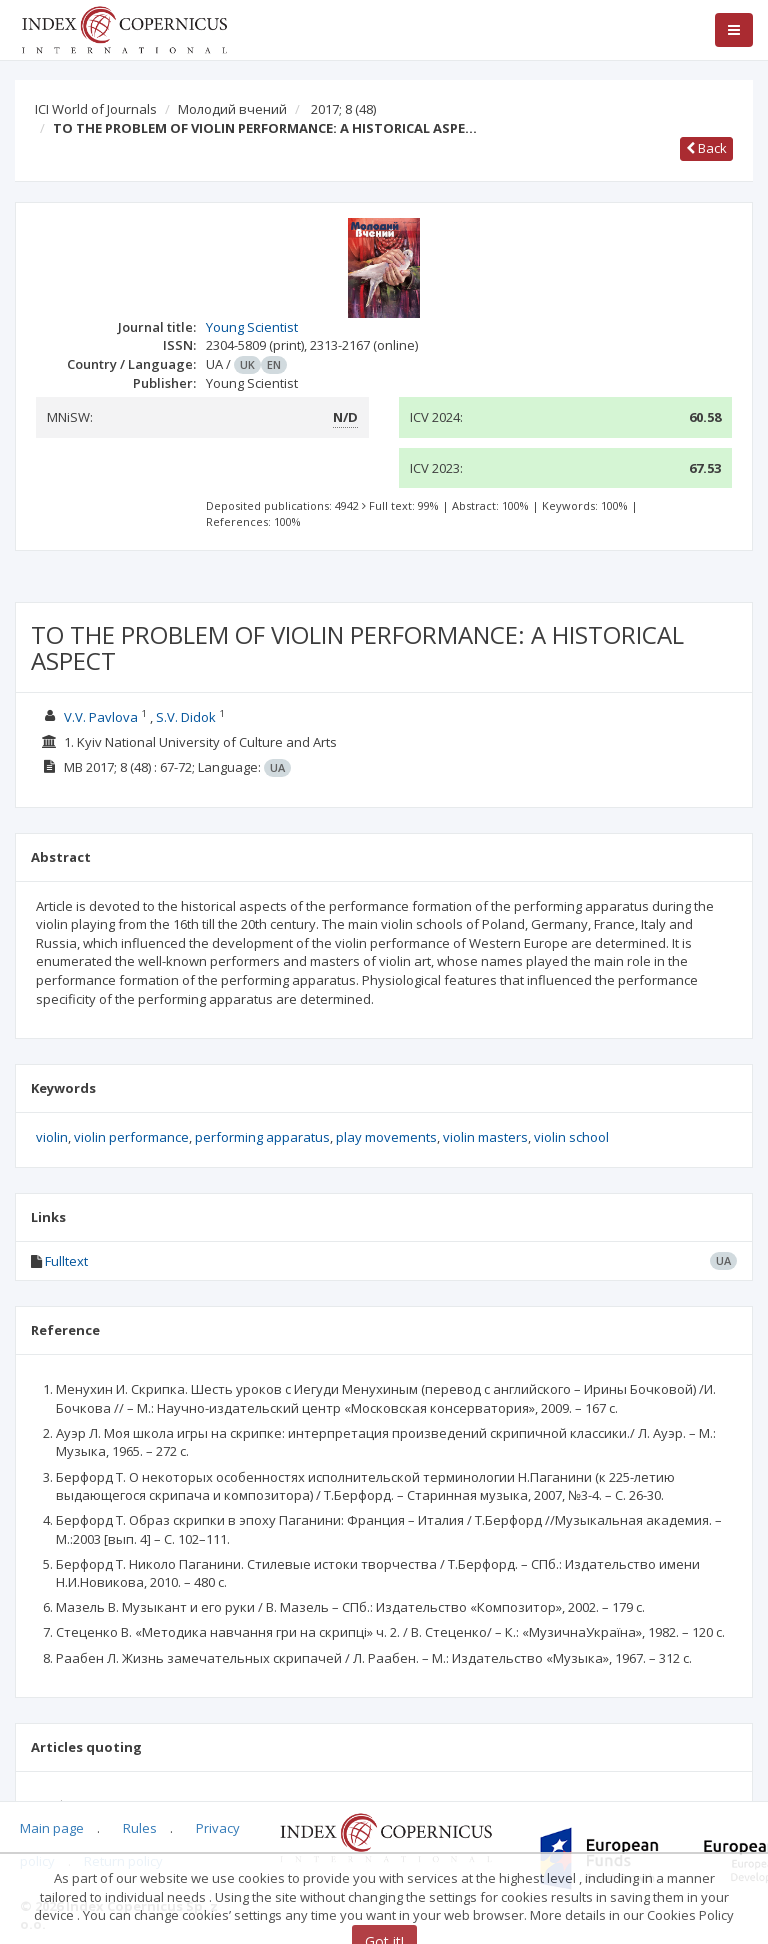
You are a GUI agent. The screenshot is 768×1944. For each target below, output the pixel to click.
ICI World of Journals (96, 109)
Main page (52, 1828)
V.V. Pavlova (101, 717)
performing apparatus (262, 1137)
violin (52, 1137)
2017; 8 (343, 109)
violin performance (131, 1137)
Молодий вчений (232, 109)
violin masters (485, 1137)
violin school (571, 1137)
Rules (140, 1828)
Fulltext (66, 1261)
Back (706, 148)
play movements (386, 1137)
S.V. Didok (186, 717)
